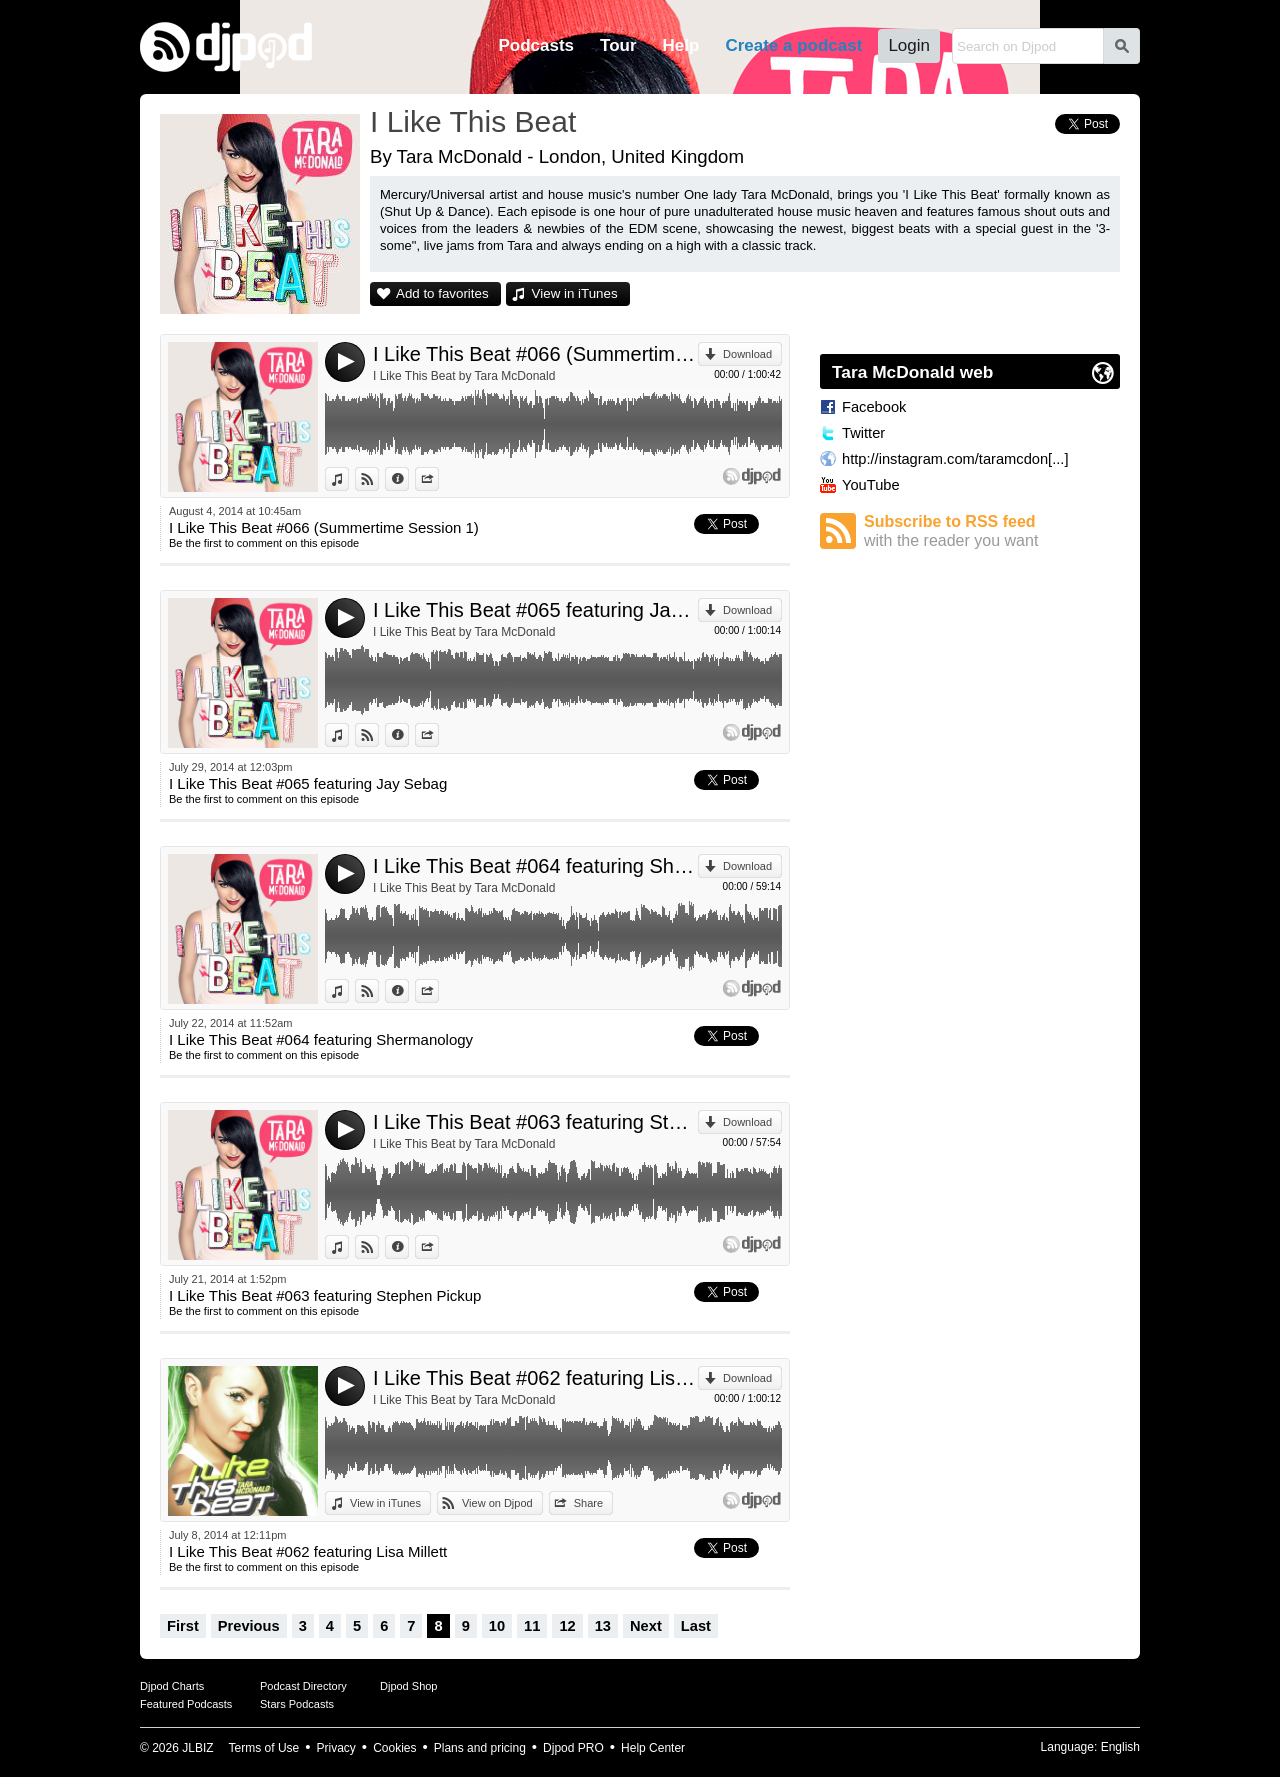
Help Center (653, 1748)
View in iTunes (575, 293)
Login (909, 45)
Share (438, 479)
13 (603, 1626)
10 (497, 1626)
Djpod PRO (573, 1748)
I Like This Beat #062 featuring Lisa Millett (535, 1378)
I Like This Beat (473, 121)
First (183, 1626)
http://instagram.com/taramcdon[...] (955, 459)
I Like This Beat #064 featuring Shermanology (535, 866)
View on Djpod (378, 479)
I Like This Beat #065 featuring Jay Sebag (535, 610)
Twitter (863, 433)
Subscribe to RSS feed (992, 531)
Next (646, 1626)
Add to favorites (442, 293)
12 (567, 1626)
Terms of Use (264, 1748)
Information (408, 479)
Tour (618, 45)
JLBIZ (197, 1748)
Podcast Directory (303, 1686)
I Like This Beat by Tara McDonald (464, 376)
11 (532, 1626)
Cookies (394, 1748)
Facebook (874, 407)
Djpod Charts (172, 1686)
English (1120, 1747)
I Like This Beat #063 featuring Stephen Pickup (535, 1122)
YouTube (871, 485)
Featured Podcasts (186, 1704)
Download (747, 354)
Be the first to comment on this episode (264, 543)
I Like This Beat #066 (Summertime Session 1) (535, 354)
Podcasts (536, 45)
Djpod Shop (409, 1686)
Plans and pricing (480, 1748)
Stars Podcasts (297, 1704)
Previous (249, 1626)
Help (681, 45)
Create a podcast (793, 45)
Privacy (336, 1748)
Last (696, 1626)
